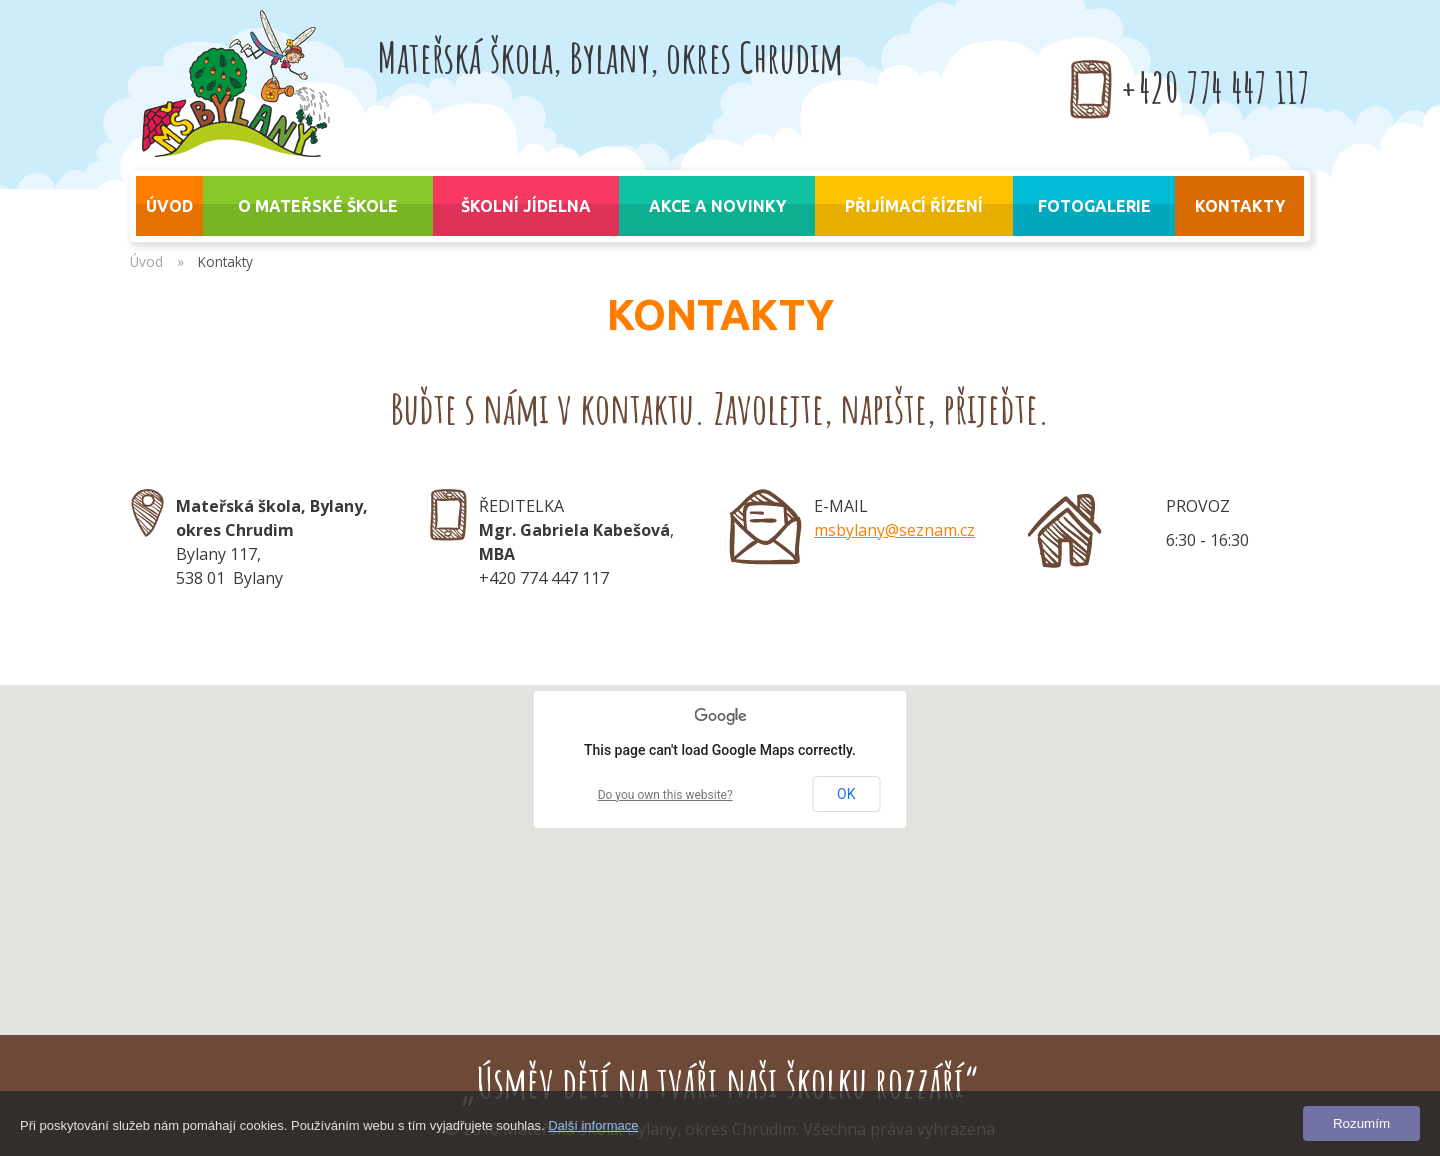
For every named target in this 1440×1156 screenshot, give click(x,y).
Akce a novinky (717, 206)
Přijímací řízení (914, 206)
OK (846, 794)
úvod (169, 206)
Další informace (593, 1125)
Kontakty (1240, 206)
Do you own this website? (665, 795)
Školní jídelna (526, 206)
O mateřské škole (318, 206)
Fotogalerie (1094, 206)
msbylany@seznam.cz (894, 530)
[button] (720, 841)
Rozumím (1361, 1123)
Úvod (146, 261)
